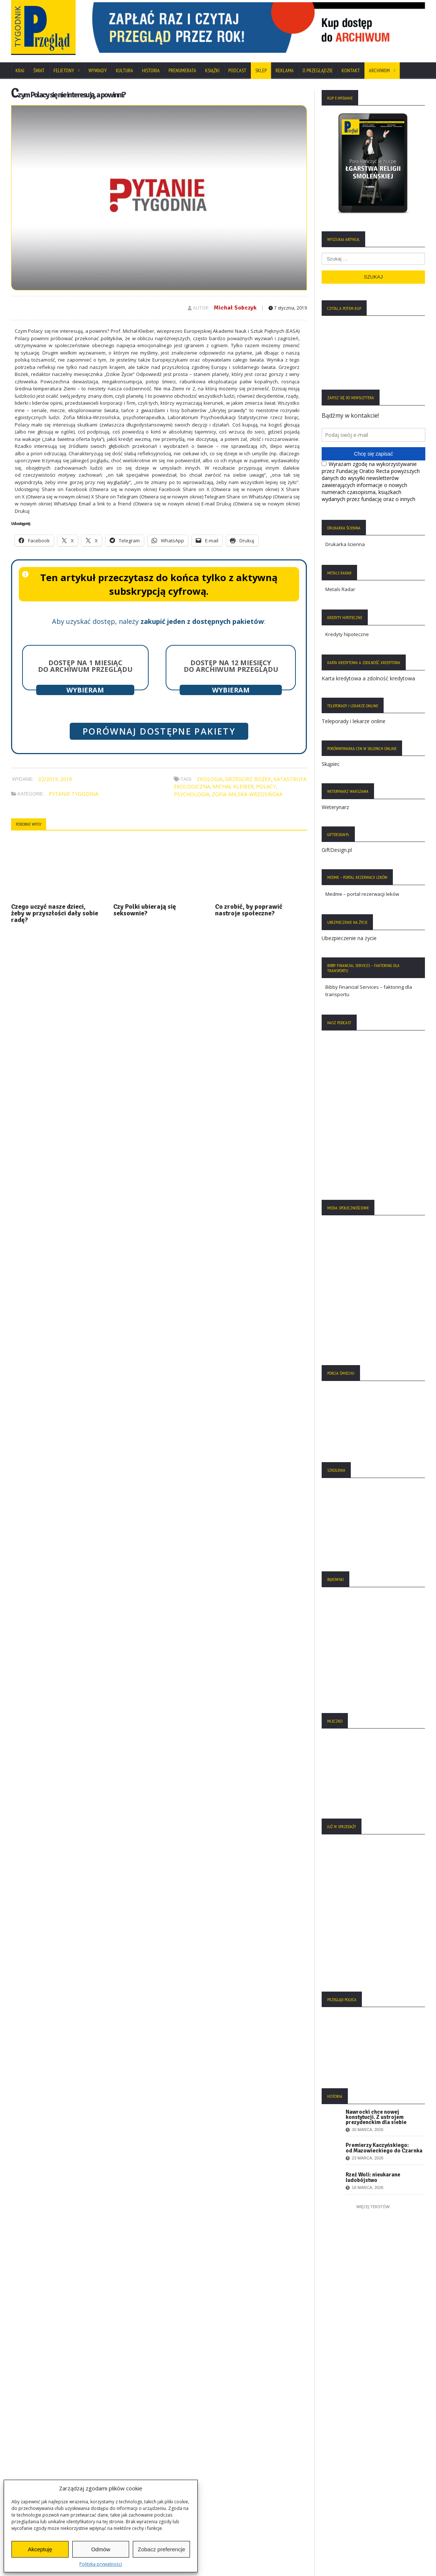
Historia (151, 70)
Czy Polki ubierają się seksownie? (144, 909)
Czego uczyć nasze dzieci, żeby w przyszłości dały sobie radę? (54, 913)
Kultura (124, 70)
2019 (66, 779)
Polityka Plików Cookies (41, 2445)
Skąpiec (331, 763)
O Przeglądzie (317, 70)
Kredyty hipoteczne (347, 634)
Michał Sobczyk (235, 307)
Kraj (19, 70)
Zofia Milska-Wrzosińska (247, 794)
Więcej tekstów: (373, 2206)
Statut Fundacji (31, 2456)
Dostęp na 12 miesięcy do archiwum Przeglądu (231, 666)
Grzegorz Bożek (248, 779)
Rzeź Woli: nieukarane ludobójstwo (373, 2177)
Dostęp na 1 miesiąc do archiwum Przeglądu (85, 666)
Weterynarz (335, 807)
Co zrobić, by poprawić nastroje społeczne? (249, 909)
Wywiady (98, 70)
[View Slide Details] (255, 27)
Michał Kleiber (233, 786)
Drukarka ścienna (345, 544)
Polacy (266, 786)
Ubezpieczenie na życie (349, 938)
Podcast (237, 70)
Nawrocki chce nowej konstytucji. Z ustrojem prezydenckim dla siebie (376, 2117)
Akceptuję (40, 2549)
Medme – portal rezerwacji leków (362, 894)
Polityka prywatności (100, 2564)
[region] (255, 27)
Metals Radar (340, 589)
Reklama (285, 70)
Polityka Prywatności (37, 2434)
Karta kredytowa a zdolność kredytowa (368, 678)
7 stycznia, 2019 (288, 308)
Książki (212, 70)
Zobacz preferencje (161, 2549)
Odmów (100, 2549)
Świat (39, 70)
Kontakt (351, 70)
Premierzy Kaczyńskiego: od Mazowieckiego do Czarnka (384, 2148)
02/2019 (48, 779)
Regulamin (26, 2467)
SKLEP (261, 70)
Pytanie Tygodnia (73, 793)
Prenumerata (182, 70)
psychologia (192, 794)
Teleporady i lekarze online (353, 721)
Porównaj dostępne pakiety (159, 731)
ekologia (210, 779)
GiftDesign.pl (337, 849)
